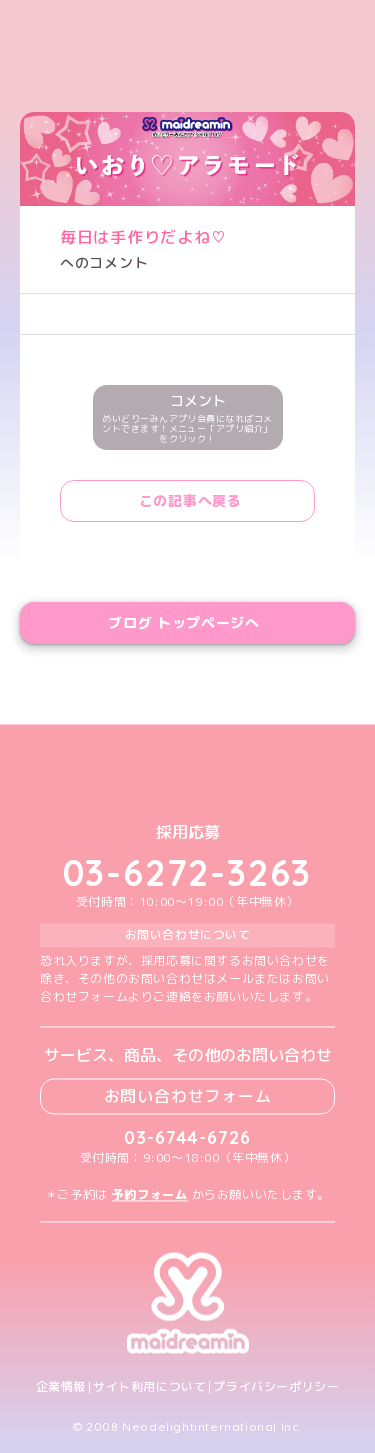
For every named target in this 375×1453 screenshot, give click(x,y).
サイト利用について (149, 1387)
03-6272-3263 (188, 873)
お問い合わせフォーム (188, 1096)
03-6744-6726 (187, 1137)
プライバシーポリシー (276, 1387)
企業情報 (61, 1387)
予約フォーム (150, 1194)
